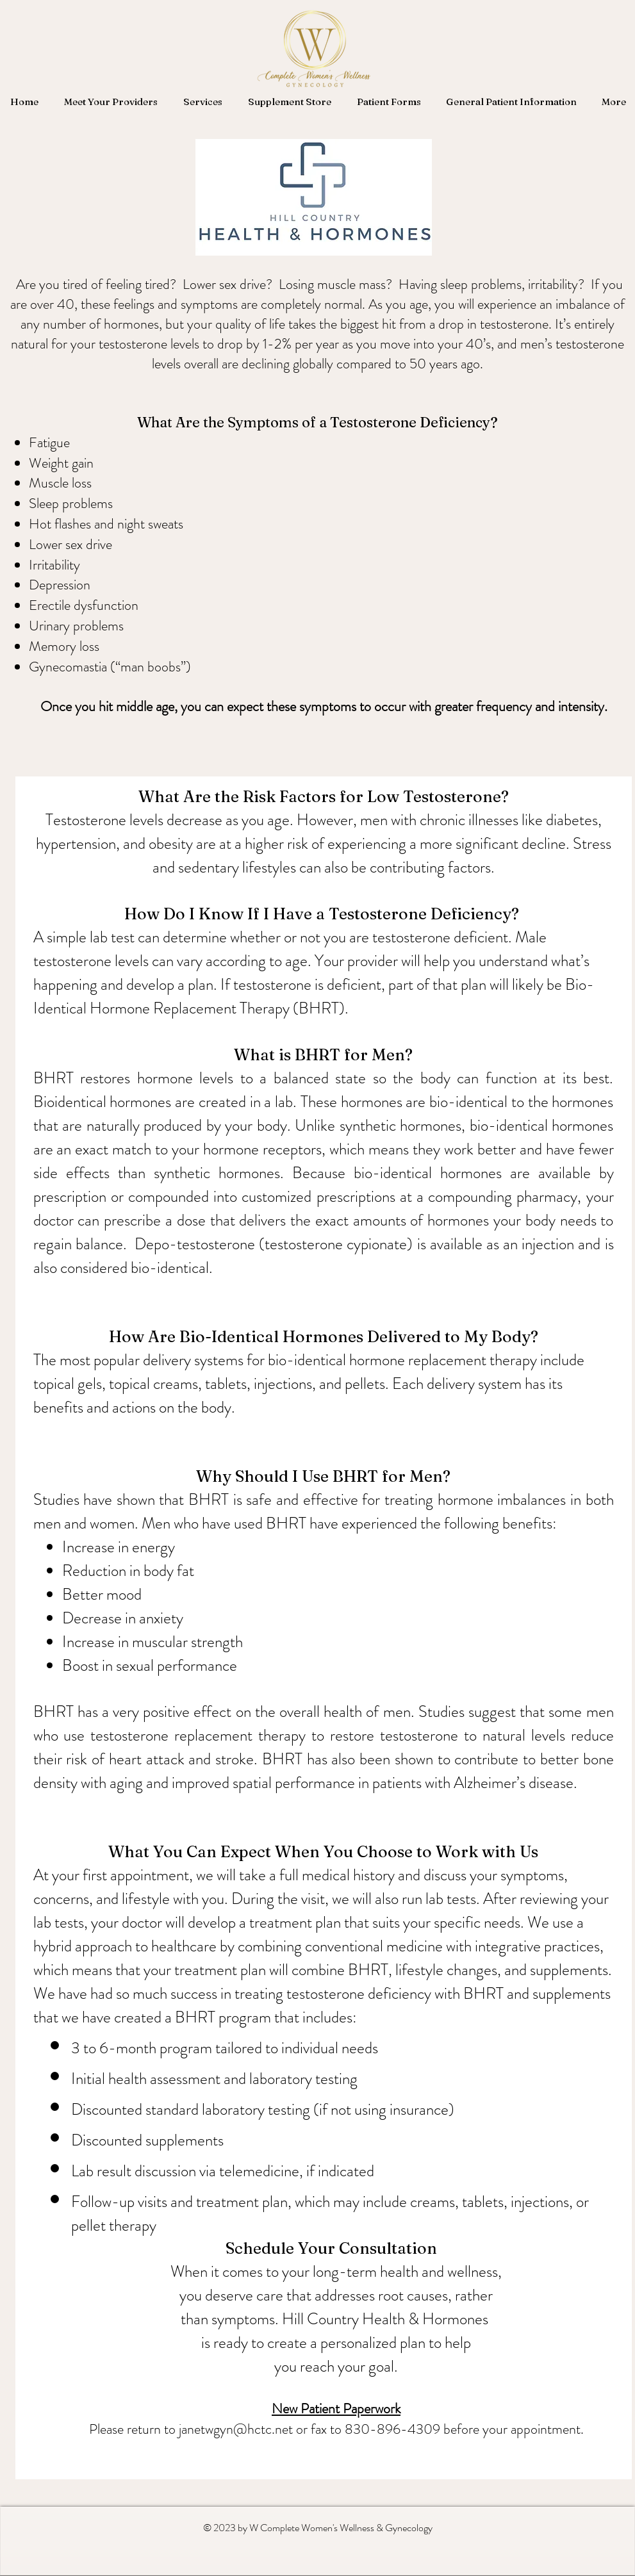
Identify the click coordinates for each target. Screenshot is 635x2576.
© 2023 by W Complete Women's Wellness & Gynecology (318, 2527)
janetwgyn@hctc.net (236, 2429)
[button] (110, 102)
